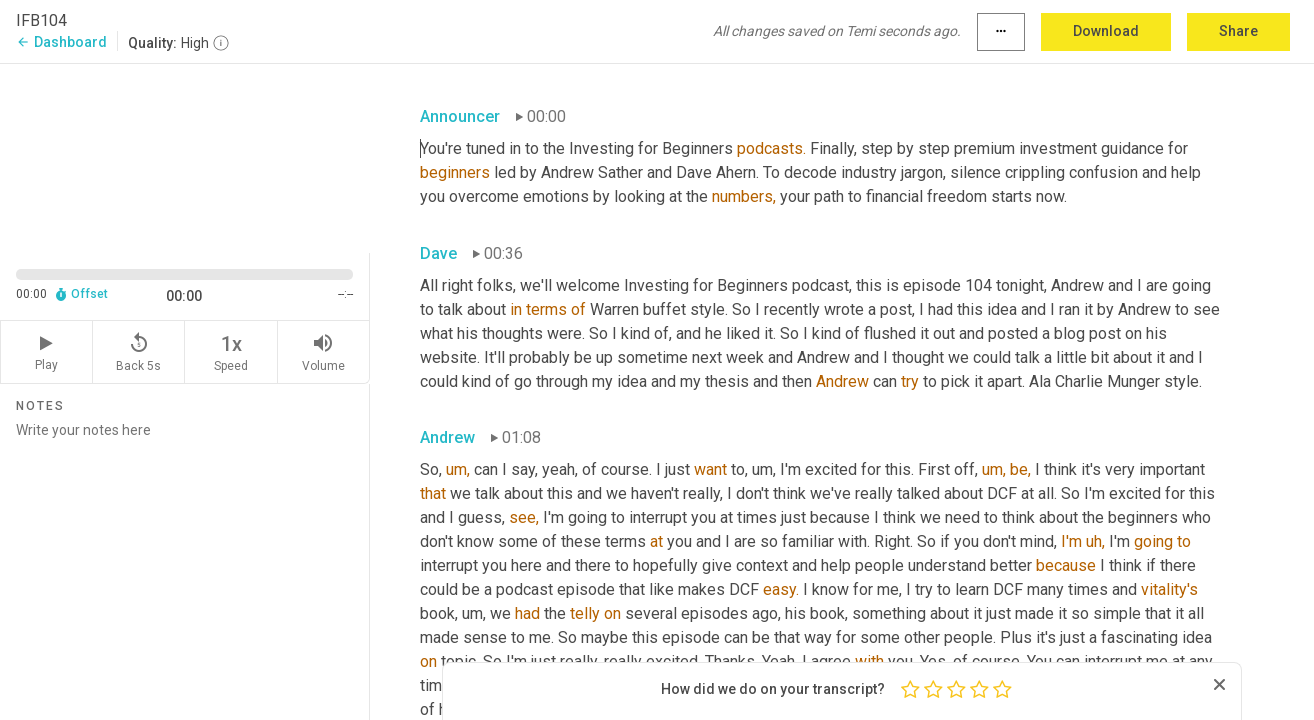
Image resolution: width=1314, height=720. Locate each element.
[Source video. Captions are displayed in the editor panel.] (185, 156)
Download (1106, 31)
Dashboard (61, 42)
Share (1238, 31)
